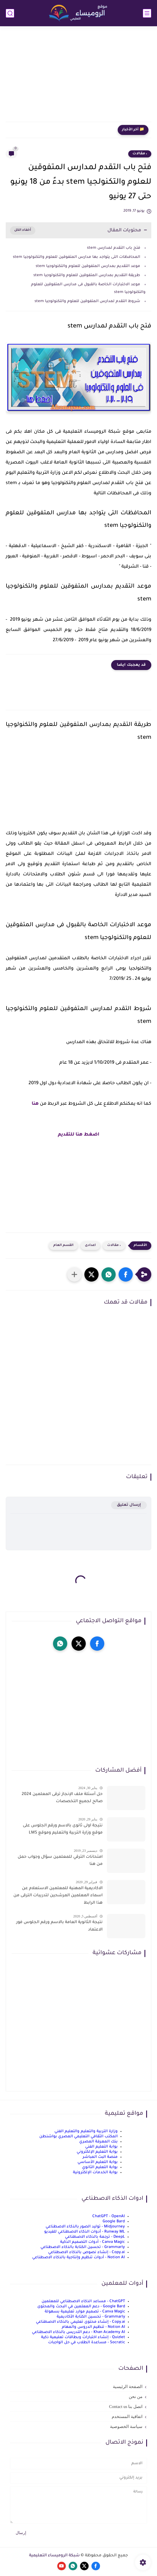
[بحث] (10, 13)
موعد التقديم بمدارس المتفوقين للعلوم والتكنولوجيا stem (88, 266)
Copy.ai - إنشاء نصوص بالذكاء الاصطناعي (86, 2252)
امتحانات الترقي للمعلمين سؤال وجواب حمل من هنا (60, 1861)
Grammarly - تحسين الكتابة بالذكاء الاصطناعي (82, 2247)
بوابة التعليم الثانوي (100, 2167)
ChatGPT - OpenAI (108, 2216)
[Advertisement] (78, 78)
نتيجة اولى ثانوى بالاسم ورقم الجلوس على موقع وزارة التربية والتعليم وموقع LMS (63, 1830)
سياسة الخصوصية (126, 2426)
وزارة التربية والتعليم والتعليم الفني (86, 2131)
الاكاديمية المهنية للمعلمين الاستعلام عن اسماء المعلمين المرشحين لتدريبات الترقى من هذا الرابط (58, 1895)
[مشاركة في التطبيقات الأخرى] (74, 1274)
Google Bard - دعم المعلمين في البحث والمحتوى (81, 2306)
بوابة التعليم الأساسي (98, 2162)
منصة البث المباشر (100, 2157)
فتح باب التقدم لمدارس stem (113, 248)
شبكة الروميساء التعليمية (54, 2555)
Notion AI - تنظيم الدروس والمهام (93, 2327)
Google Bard (114, 2221)
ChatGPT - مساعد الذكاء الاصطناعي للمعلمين (83, 2301)
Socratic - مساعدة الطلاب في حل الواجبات (86, 2342)
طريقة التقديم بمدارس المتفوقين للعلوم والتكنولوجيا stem (86, 275)
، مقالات (139, 154)
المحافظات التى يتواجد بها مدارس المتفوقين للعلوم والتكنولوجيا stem (76, 257)
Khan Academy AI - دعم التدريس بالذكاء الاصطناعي (78, 2332)
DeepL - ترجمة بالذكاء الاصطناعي (95, 2237)
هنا (35, 1103)
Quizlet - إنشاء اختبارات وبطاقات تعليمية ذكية (83, 2337)
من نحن (135, 2396)
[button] (126, 1274)
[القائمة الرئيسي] (147, 13)
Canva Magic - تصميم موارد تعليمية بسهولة (85, 2312)
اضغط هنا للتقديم (78, 1134)
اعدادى (90, 1245)
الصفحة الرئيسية (127, 2386)
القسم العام (63, 1245)
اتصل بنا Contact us (125, 2406)
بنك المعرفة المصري (98, 2142)
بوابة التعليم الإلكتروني (97, 2152)
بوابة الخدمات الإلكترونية (95, 2172)
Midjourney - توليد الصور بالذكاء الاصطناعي (85, 2227)
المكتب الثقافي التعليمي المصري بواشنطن (78, 2136)
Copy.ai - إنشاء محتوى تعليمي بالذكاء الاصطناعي (80, 2322)
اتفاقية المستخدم (127, 2416)
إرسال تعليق (129, 1505)
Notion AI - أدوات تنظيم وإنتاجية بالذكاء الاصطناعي (78, 2257)
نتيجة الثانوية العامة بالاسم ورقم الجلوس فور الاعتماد (59, 1926)
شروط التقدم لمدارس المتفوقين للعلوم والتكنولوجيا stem (87, 301)
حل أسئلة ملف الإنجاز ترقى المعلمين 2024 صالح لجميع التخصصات (62, 1798)
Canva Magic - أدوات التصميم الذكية (92, 2242)
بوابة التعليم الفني (101, 2147)
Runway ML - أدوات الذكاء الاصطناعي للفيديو (84, 2232)
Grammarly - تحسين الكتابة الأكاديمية (91, 2317)
